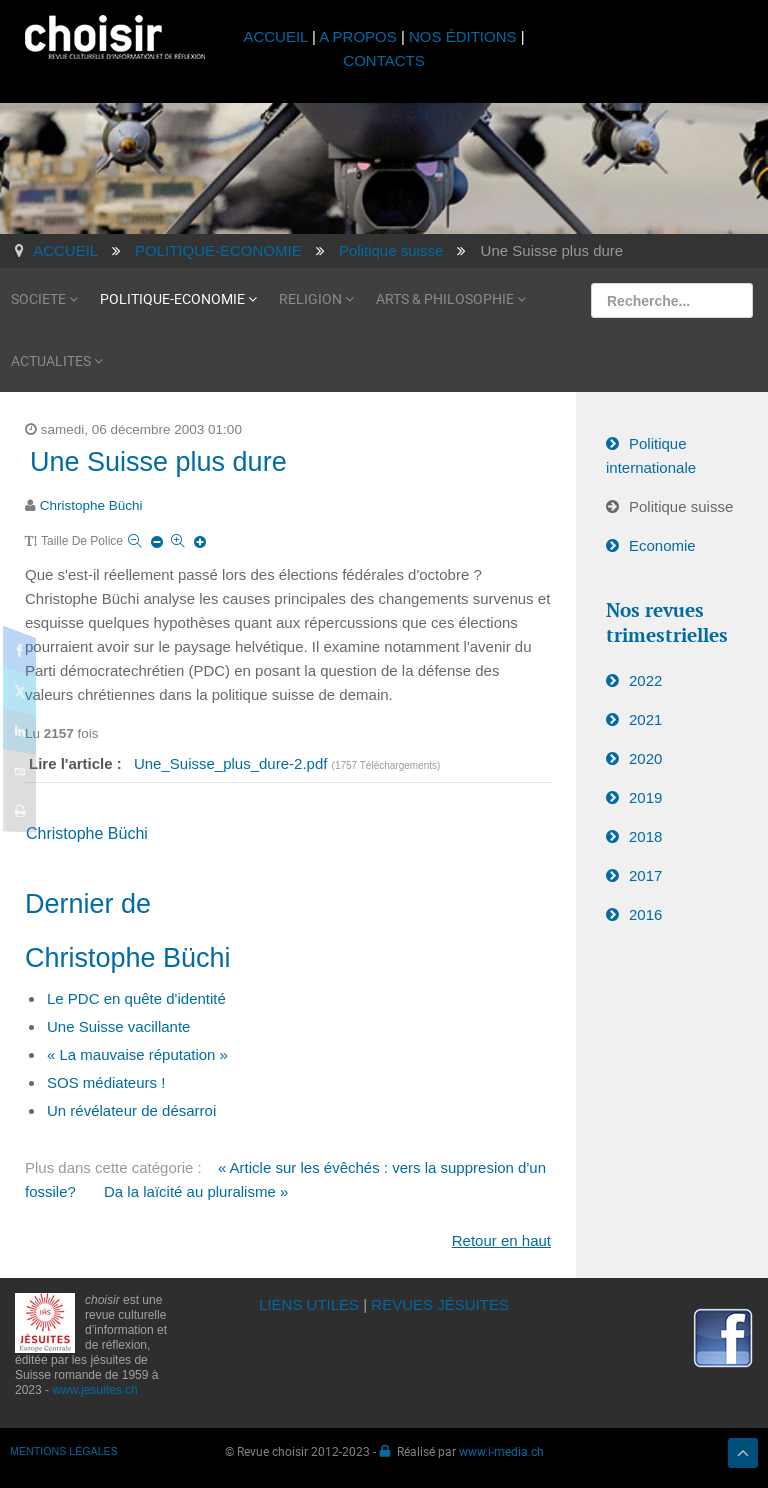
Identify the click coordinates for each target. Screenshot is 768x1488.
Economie (662, 545)
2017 (645, 875)
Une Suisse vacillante (118, 1026)
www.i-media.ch (501, 1451)
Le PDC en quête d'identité (136, 998)
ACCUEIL (277, 36)
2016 (645, 914)
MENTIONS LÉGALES (64, 1451)
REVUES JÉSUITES (440, 1304)
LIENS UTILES (309, 1304)
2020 (645, 758)
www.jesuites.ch (94, 1390)
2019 (645, 797)
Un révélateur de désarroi (131, 1110)
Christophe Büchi (91, 505)
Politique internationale (651, 455)
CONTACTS (383, 60)
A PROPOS (358, 36)
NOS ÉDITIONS (463, 36)
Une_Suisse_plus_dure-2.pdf (233, 763)
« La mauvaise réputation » (137, 1054)
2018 (645, 836)
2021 (645, 719)
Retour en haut (501, 1240)
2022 (645, 680)
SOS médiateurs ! (106, 1082)
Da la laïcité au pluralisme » (196, 1191)
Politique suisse (681, 506)
